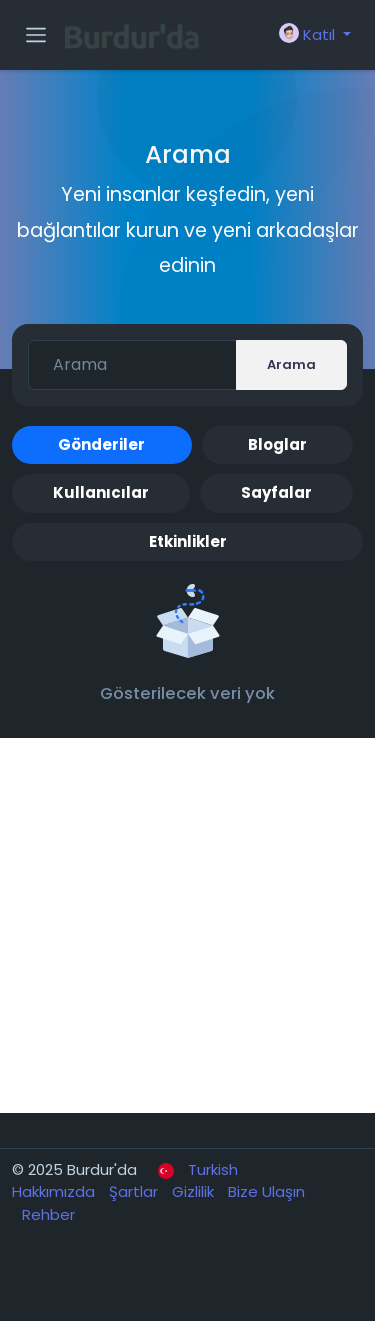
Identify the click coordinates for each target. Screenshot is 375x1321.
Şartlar (135, 1191)
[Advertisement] (187, 925)
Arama (291, 364)
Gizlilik (195, 1191)
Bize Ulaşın (266, 1191)
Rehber (48, 1214)
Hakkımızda (55, 1191)
